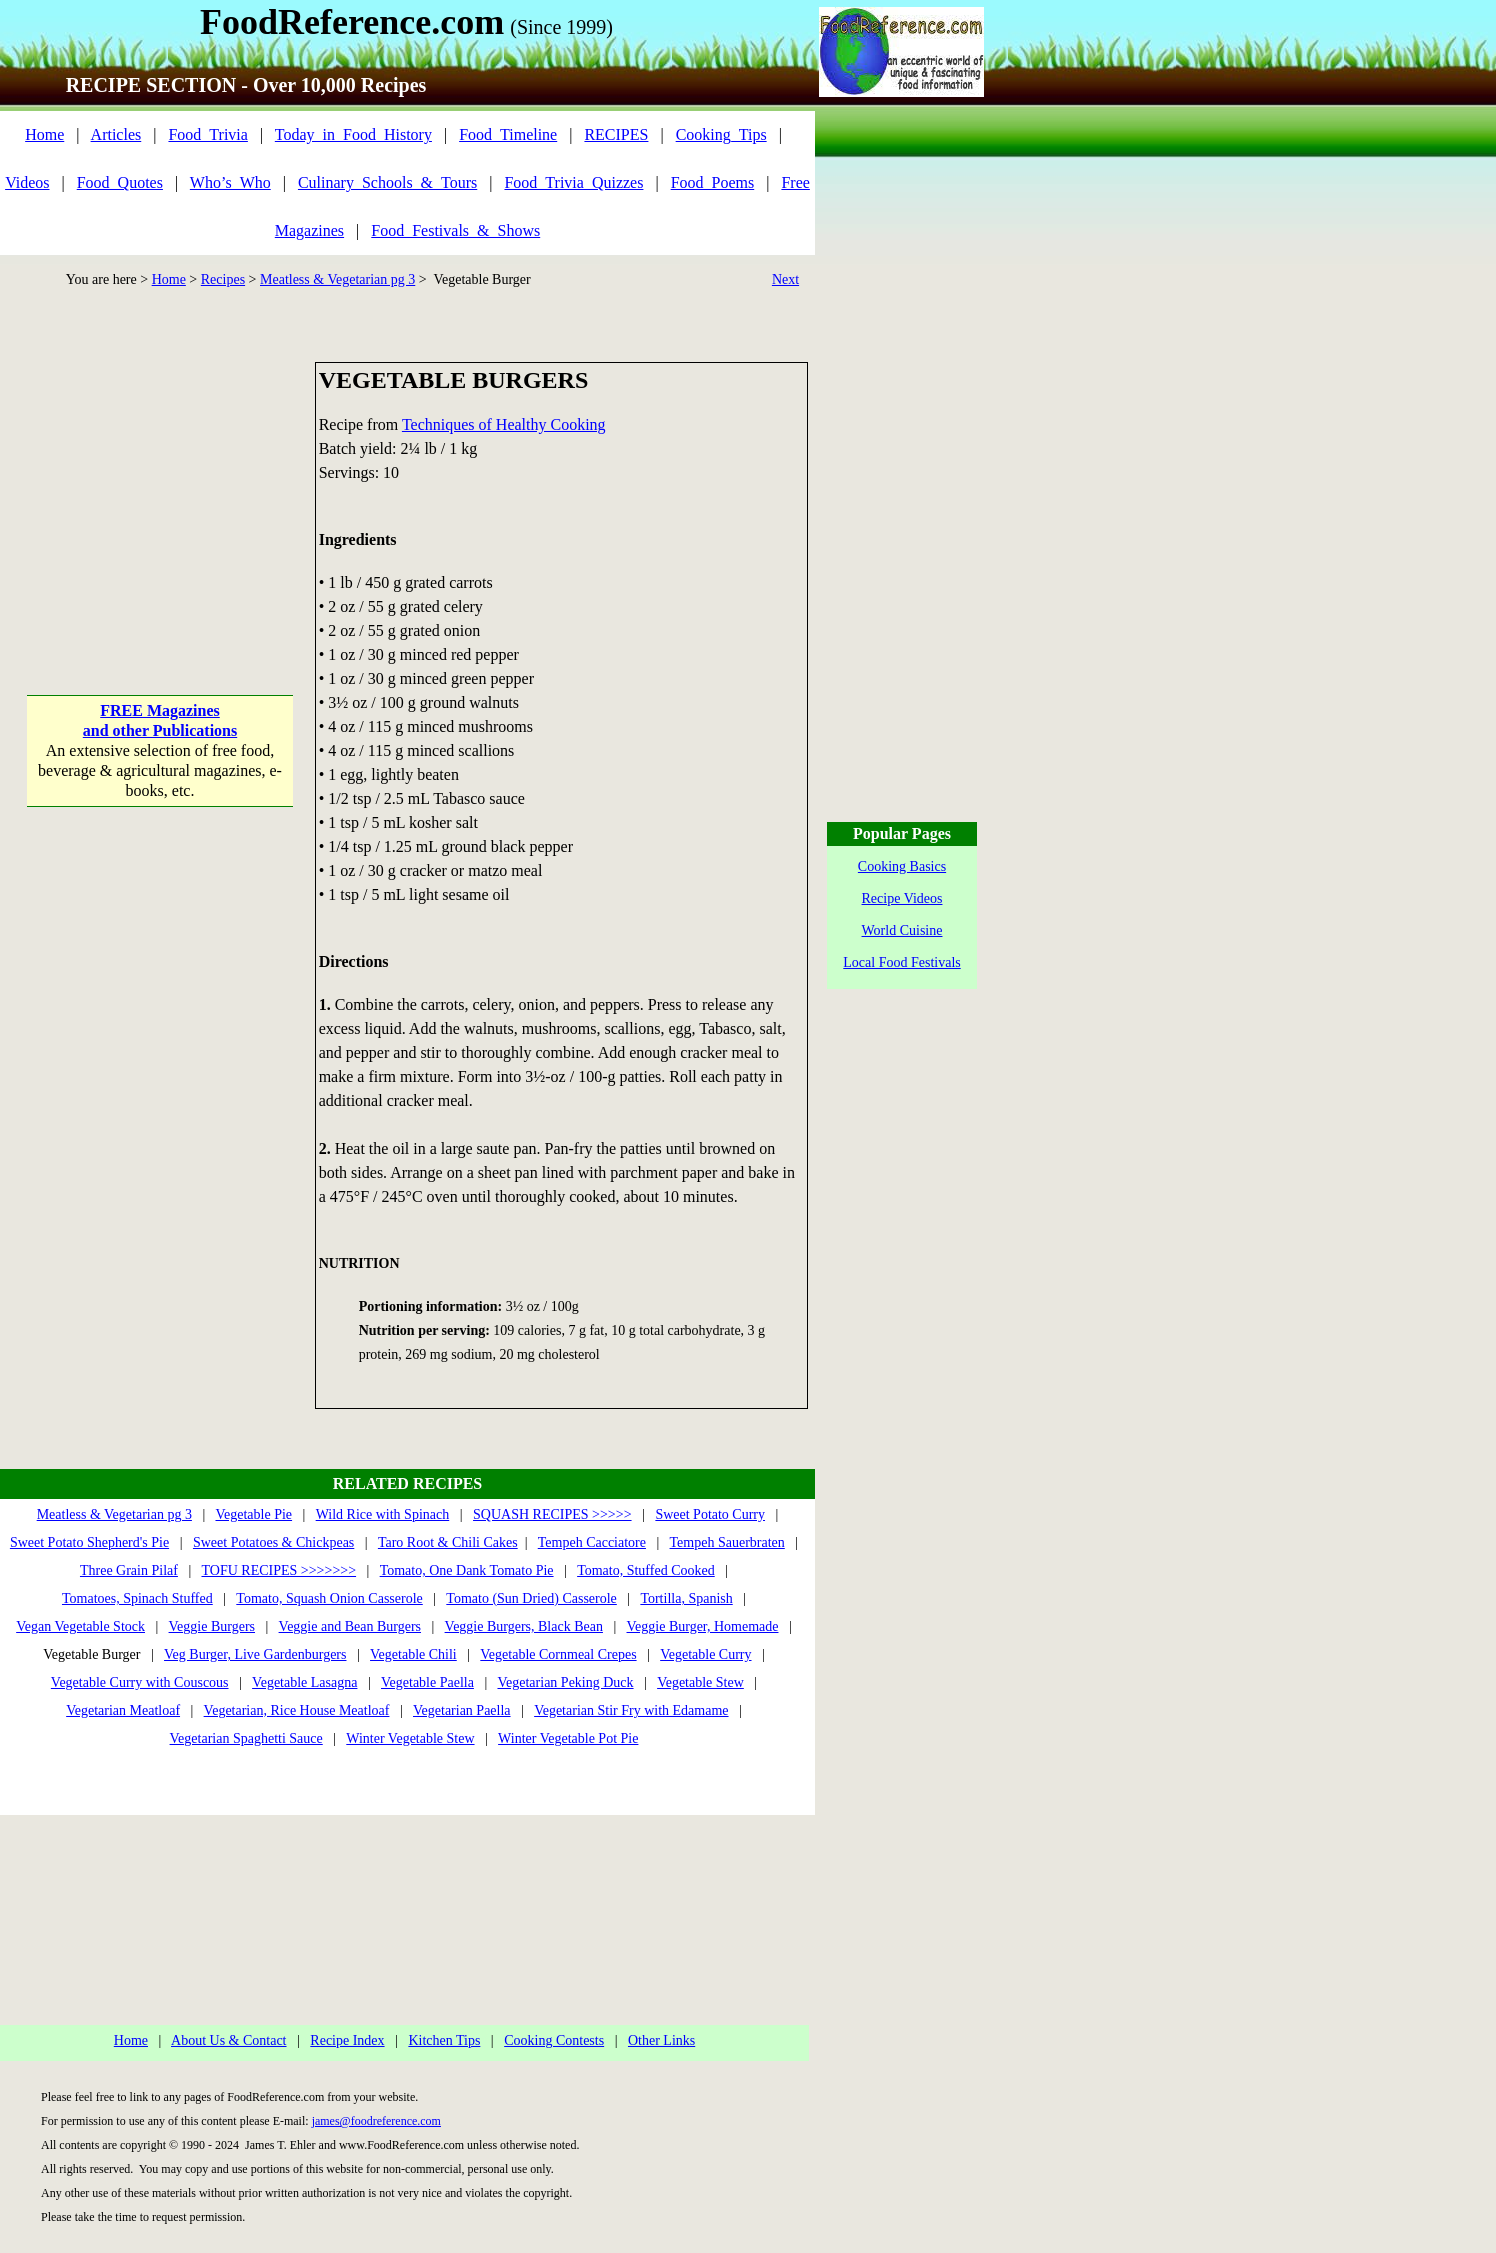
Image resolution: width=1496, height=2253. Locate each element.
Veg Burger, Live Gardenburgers (255, 1654)
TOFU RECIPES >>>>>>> (278, 1570)
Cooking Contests (554, 2040)
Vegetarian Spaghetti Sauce (246, 1738)
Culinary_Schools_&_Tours (387, 182)
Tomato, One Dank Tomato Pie (467, 1570)
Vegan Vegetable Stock (80, 1626)
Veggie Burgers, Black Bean (524, 1626)
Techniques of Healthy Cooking (504, 424)
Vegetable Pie (253, 1514)
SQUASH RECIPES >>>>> (552, 1514)
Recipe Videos (902, 898)
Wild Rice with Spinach (383, 1514)
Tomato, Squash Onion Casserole (329, 1598)
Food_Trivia (207, 134)
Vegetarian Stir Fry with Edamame (631, 1710)
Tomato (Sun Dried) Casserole (531, 1598)
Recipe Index (347, 2040)
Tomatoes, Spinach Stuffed (137, 1598)
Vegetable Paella (427, 1682)
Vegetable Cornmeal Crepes (558, 1654)
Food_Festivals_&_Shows (455, 230)
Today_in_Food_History (353, 134)
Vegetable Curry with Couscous (140, 1682)
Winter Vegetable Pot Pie (568, 1738)
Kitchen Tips (444, 2040)
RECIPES (616, 134)
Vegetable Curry (705, 1654)
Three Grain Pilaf (129, 1570)
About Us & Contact (229, 2040)
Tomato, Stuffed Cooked (646, 1570)
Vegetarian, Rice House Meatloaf (297, 1710)
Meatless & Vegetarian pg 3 (337, 279)
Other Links (661, 2040)
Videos (27, 182)
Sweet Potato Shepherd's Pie (89, 1542)
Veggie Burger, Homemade (703, 1626)
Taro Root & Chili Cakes (448, 1542)
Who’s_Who (230, 182)
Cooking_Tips (721, 134)
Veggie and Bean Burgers (350, 1626)
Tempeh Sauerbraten (727, 1542)
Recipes (223, 279)
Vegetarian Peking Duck (565, 1682)
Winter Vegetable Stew (410, 1738)
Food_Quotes (120, 182)
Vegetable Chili (413, 1654)
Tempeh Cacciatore (592, 1542)
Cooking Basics (902, 866)
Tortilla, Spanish (686, 1598)
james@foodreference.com (376, 2121)
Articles (116, 134)
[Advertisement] (160, 489)
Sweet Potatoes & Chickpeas (273, 1542)
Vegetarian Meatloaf (123, 1710)
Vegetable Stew (700, 1682)
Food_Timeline (508, 134)
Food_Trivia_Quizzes (573, 182)
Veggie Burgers (212, 1626)
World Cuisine (902, 930)
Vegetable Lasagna (304, 1682)
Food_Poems (713, 182)
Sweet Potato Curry (710, 1514)
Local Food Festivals (901, 962)
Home (44, 134)
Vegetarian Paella (462, 1710)
